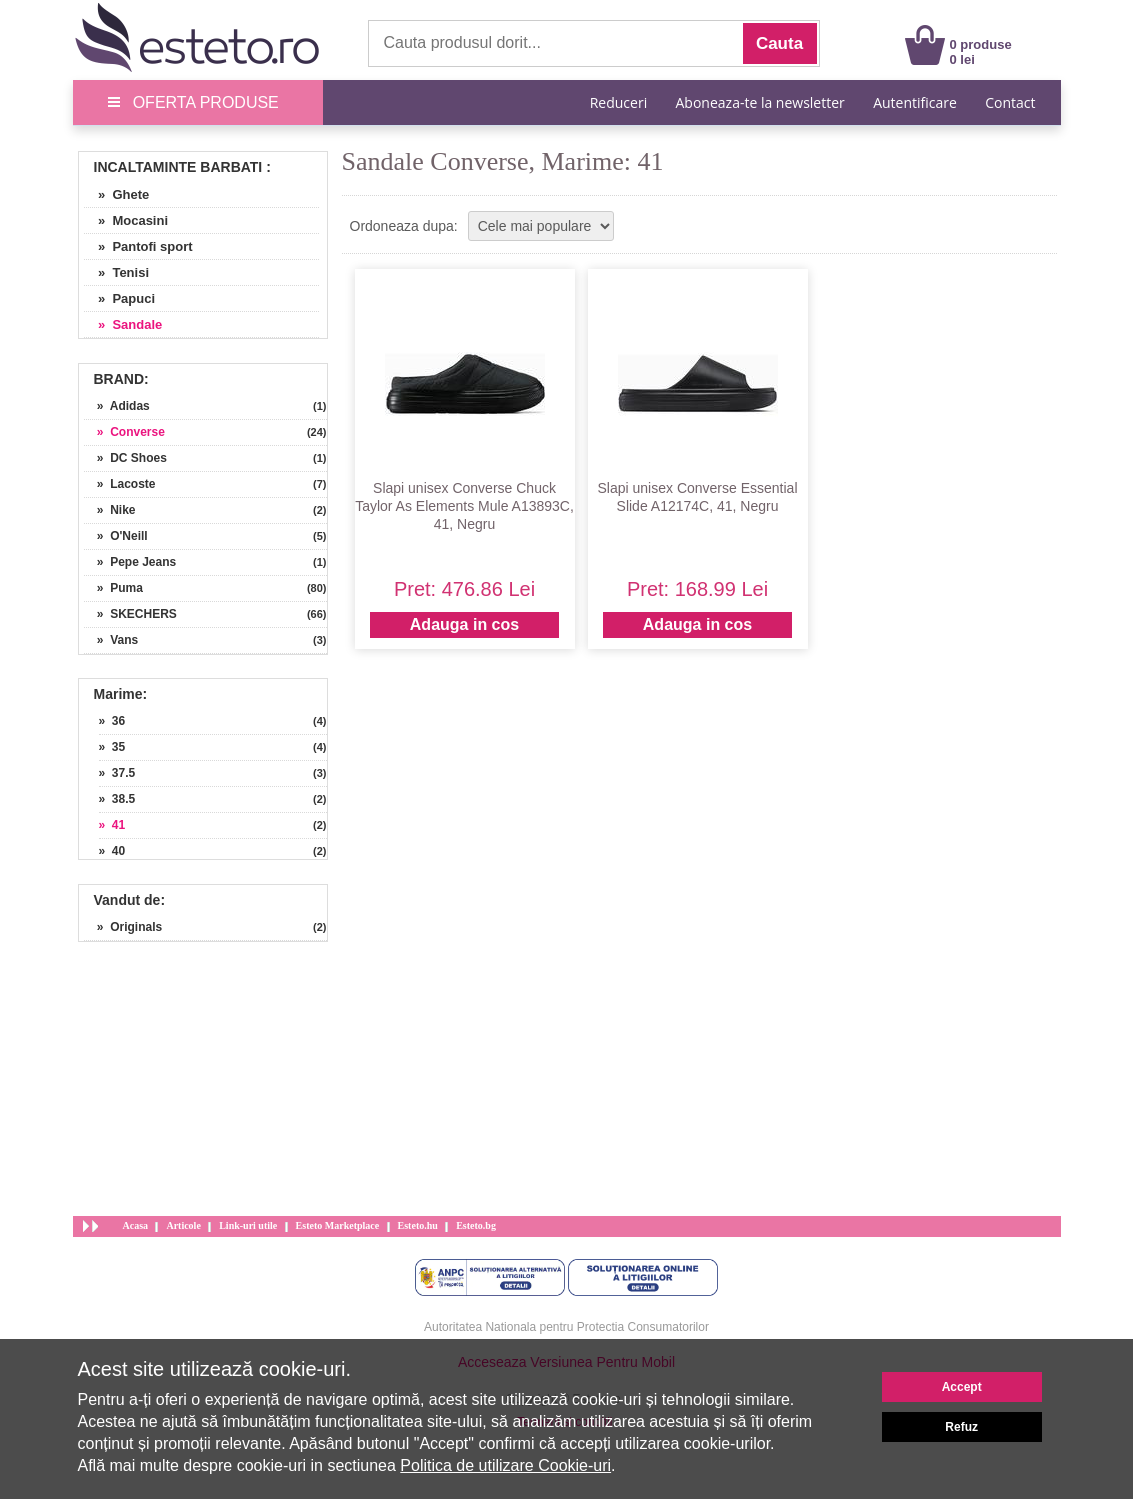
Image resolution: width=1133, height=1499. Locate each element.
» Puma (113, 588)
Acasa (136, 1225)
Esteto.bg (476, 1225)
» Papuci (120, 298)
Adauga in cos (464, 624)
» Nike (110, 510)
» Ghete (117, 194)
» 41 (112, 825)
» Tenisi (117, 272)
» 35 (112, 747)
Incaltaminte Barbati (178, 167)
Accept (962, 1387)
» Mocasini (126, 220)
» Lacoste (120, 484)
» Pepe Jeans (130, 562)
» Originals (123, 927)
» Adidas (117, 406)
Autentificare (915, 102)
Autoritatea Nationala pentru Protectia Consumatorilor (566, 1327)
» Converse (124, 432)
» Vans (111, 640)
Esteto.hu (418, 1225)
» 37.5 (117, 773)
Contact (1010, 102)
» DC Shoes (125, 458)
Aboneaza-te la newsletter (760, 102)
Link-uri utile (248, 1225)
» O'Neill (116, 536)
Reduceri (618, 102)
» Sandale (123, 324)
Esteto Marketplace (338, 1225)
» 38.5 (117, 799)
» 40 (112, 851)
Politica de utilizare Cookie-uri (505, 1465)
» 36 (112, 721)
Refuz (961, 1427)
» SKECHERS (130, 614)
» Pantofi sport (138, 246)
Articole (183, 1225)
